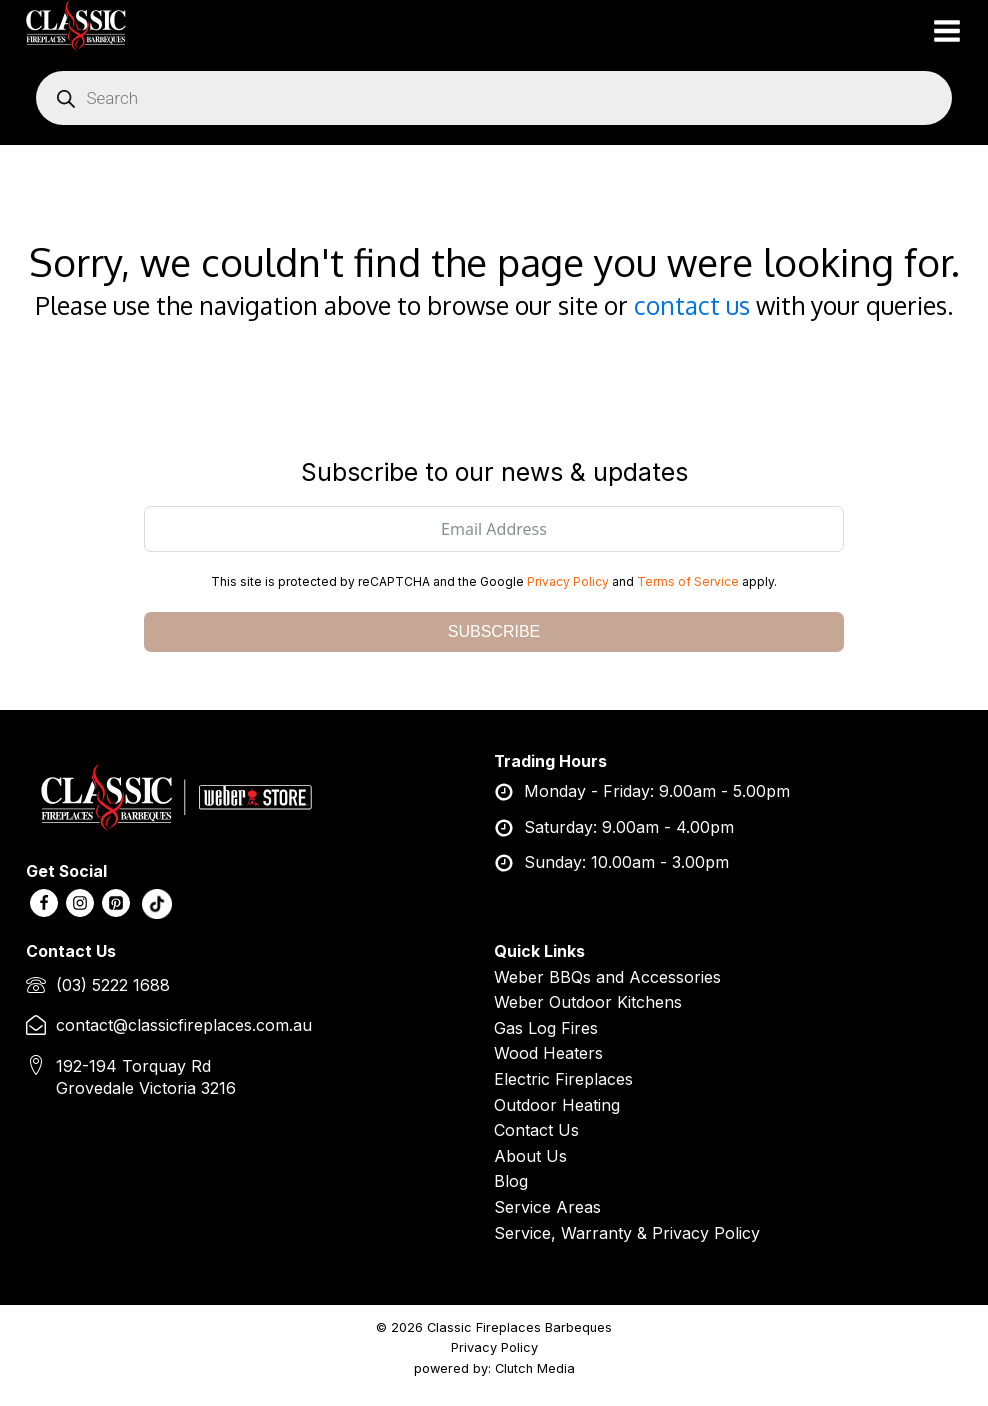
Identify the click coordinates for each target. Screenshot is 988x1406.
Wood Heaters (548, 1053)
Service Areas (547, 1207)
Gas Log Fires (546, 1028)
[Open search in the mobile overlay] (493, 98)
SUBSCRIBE (494, 631)
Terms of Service (688, 581)
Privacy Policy (568, 581)
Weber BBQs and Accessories (607, 977)
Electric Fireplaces (563, 1079)
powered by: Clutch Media (494, 1368)
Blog (511, 1181)
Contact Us (536, 1130)
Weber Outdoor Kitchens (588, 1002)
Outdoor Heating (557, 1105)
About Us (530, 1156)
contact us (692, 305)
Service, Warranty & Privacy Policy (627, 1233)
